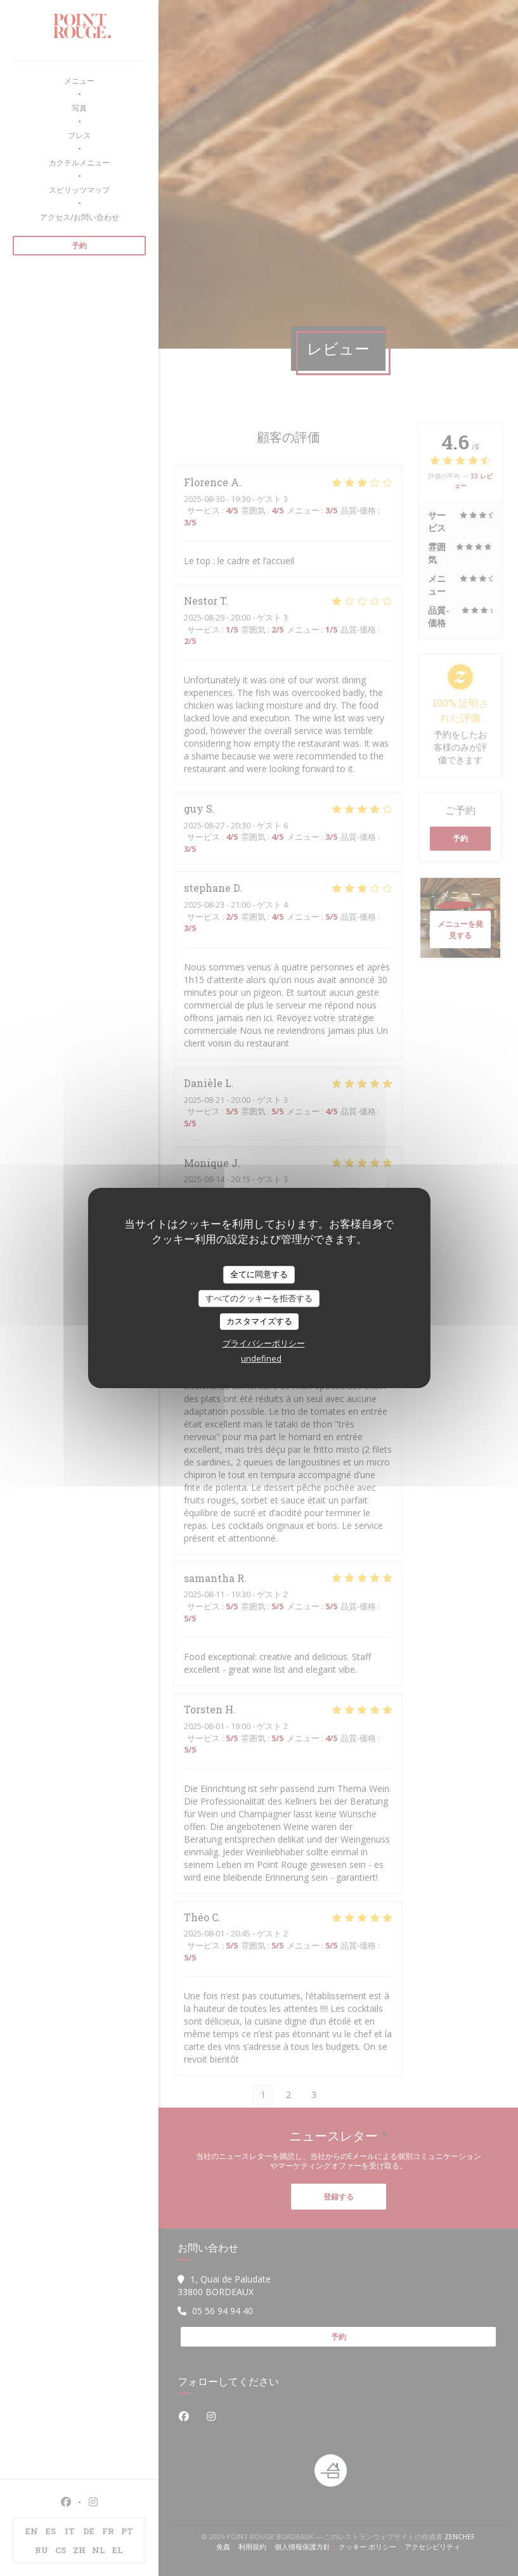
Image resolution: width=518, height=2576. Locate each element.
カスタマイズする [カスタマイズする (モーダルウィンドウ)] (259, 1321)
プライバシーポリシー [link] (264, 1343)
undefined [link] (261, 1358)
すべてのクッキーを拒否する (259, 1298)
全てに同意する (259, 1274)
